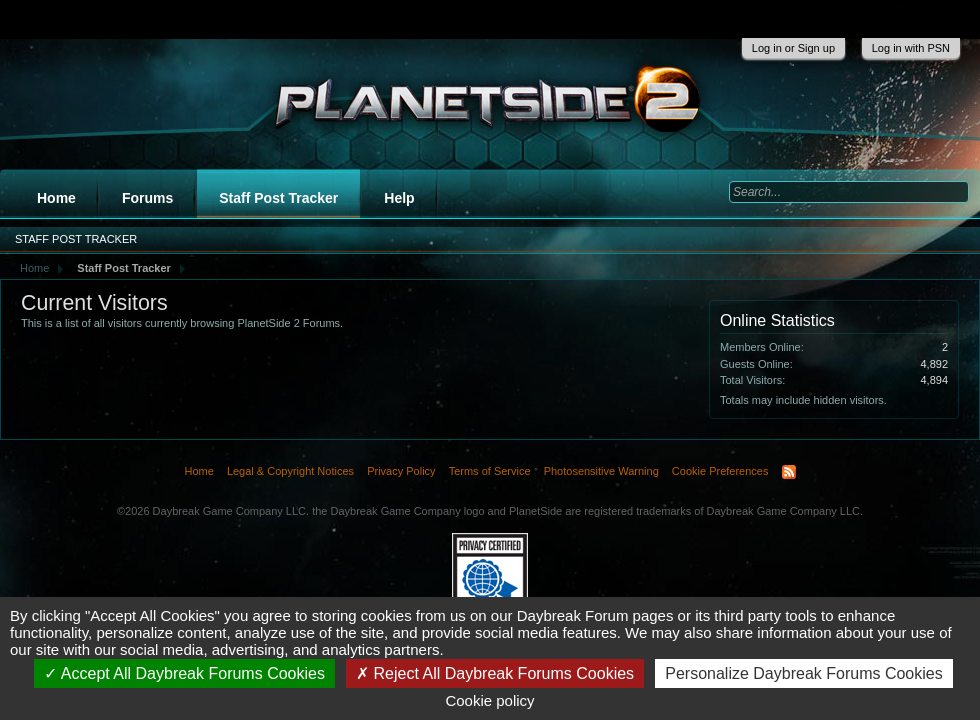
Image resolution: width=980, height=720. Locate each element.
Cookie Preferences (720, 471)
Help (399, 198)
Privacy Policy (401, 471)
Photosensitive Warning (601, 471)
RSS (789, 472)
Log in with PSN (911, 48)
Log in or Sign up (793, 48)
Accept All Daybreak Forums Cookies (184, 673)
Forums (147, 198)
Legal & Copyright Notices (290, 471)
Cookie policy (489, 700)
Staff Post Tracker (278, 198)
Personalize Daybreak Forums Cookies (803, 673)
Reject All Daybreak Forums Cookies (495, 673)
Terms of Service (490, 471)
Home (56, 198)
